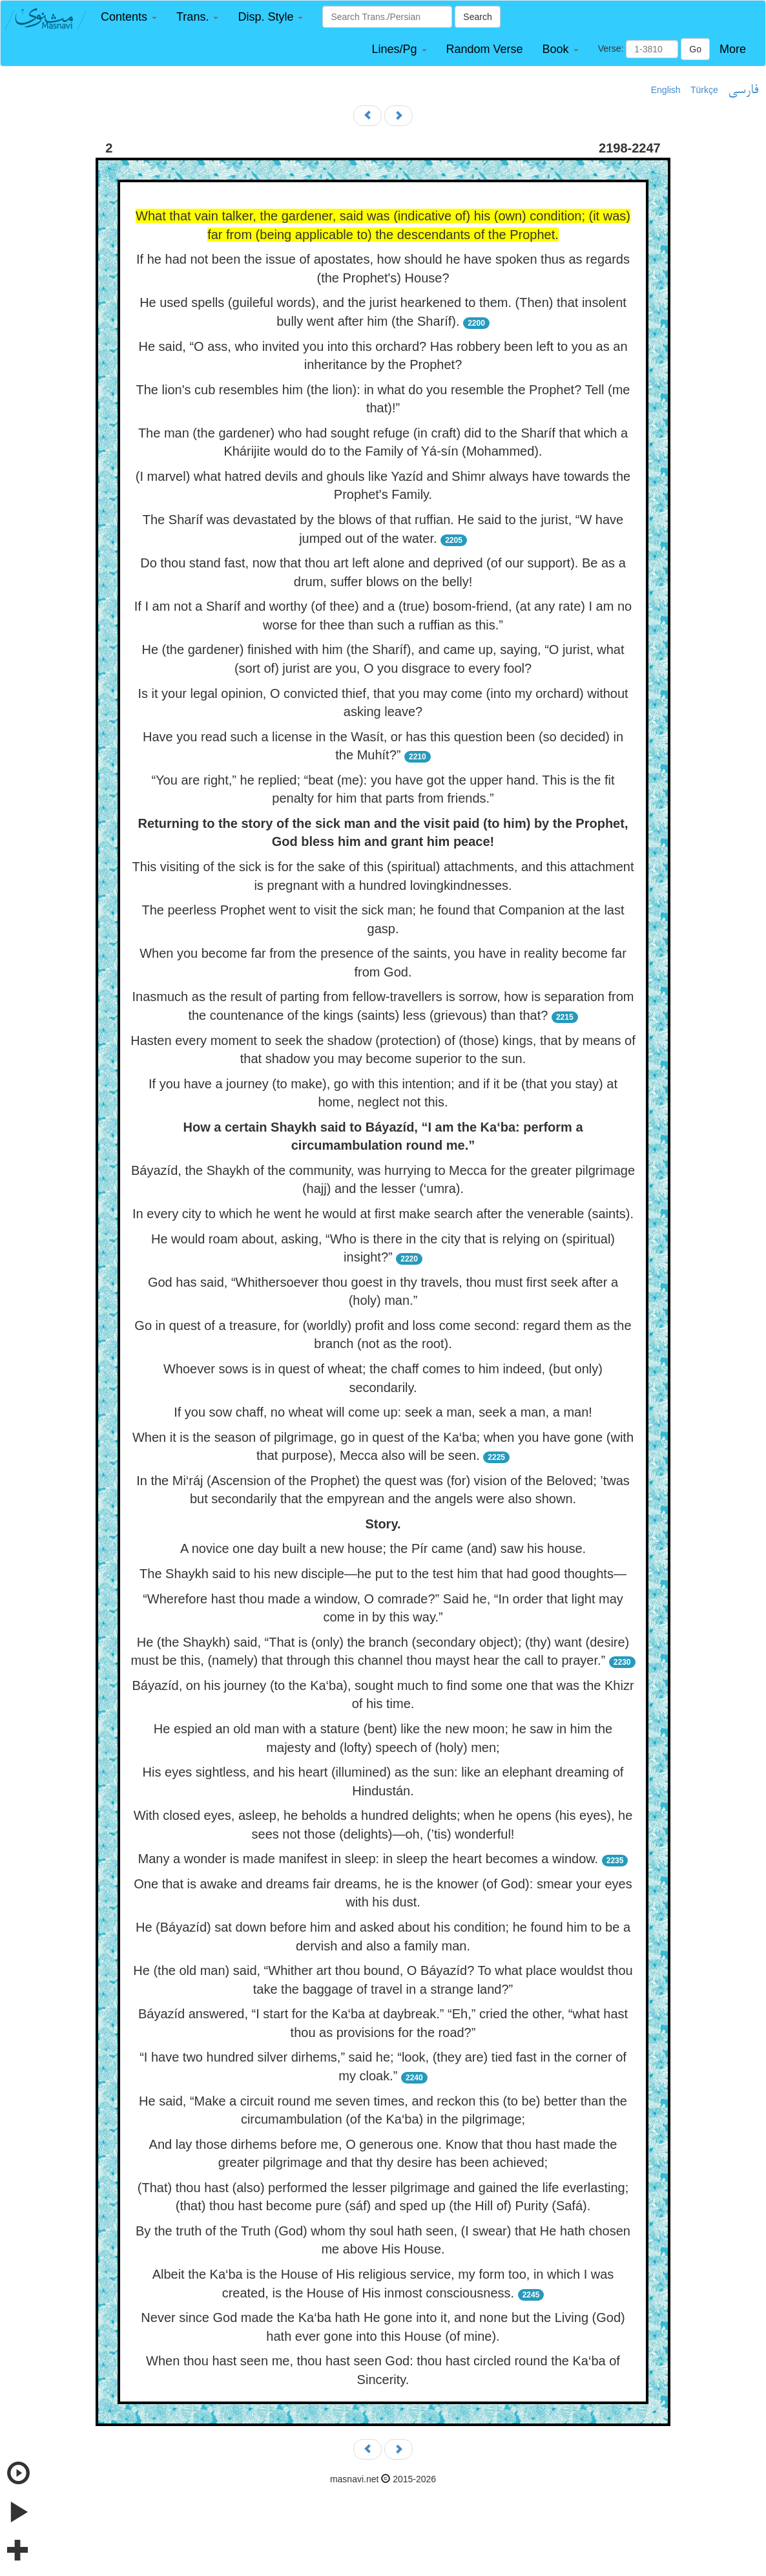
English (666, 90)
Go (695, 49)
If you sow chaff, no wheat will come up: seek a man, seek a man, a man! (383, 1412)
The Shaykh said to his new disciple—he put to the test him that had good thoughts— (383, 1574)
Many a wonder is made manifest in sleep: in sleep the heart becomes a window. (368, 1859)
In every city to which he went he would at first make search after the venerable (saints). (383, 1214)
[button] (129, 17)
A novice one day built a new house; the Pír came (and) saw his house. (383, 1548)
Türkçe (704, 90)
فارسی (743, 90)
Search (477, 17)
